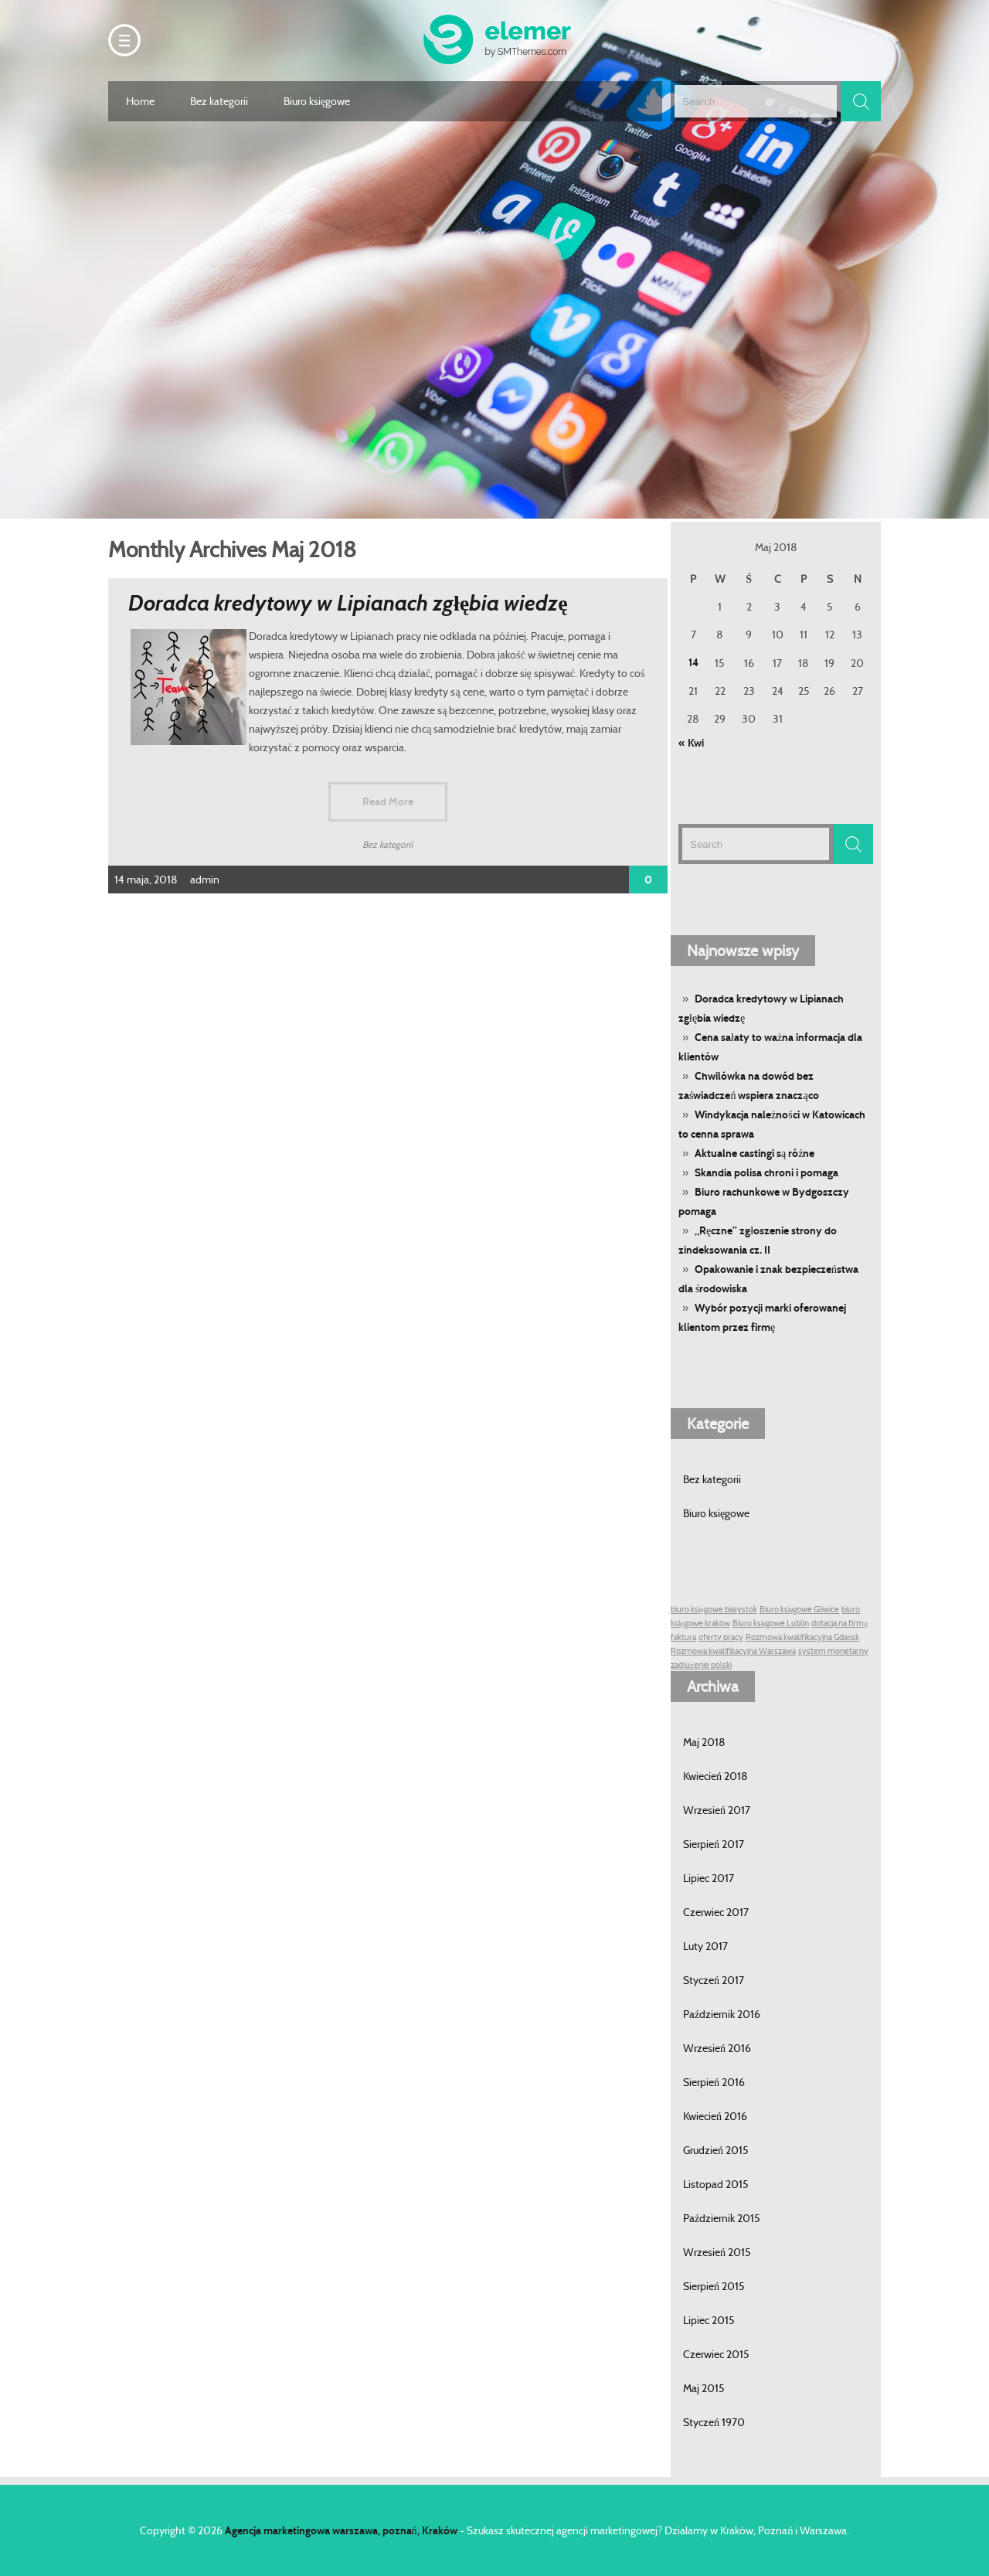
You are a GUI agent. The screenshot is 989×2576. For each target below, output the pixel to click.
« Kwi (691, 743)
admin (204, 879)
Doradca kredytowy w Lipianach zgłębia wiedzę (348, 603)
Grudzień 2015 (716, 2150)
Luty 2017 (705, 1946)
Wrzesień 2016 (717, 2048)
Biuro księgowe (317, 101)
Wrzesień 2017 (716, 1810)
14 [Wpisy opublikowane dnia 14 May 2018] (693, 662)
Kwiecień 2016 (715, 2116)
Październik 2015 (721, 2218)
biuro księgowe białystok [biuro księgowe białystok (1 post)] (714, 1609)
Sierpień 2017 (713, 1844)
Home (140, 101)
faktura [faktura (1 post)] (683, 1637)
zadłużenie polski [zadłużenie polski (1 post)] (701, 1665)
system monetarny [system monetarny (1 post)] (833, 1651)
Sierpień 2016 (714, 2082)
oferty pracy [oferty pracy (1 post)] (720, 1637)
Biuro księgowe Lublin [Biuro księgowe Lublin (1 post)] (771, 1623)
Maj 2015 (704, 2388)
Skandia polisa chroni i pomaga (766, 1172)
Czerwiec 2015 (716, 2354)
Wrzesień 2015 (717, 2252)
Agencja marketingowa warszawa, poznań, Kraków (341, 2530)
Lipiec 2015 (709, 2320)
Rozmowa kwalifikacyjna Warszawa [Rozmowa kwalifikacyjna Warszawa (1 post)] (733, 1651)
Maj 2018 (704, 1742)
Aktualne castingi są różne (754, 1153)
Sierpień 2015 (714, 2286)
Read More (387, 801)
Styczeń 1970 (714, 2422)
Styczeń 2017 (713, 1980)
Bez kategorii (219, 101)
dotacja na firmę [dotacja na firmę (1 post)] (839, 1623)
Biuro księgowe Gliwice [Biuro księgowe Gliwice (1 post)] (800, 1609)
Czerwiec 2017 (716, 1912)
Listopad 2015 (716, 2184)
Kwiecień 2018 (715, 1776)
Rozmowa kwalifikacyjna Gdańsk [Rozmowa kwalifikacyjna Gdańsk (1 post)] (802, 1637)
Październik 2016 (721, 2014)
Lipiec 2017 (708, 1878)
